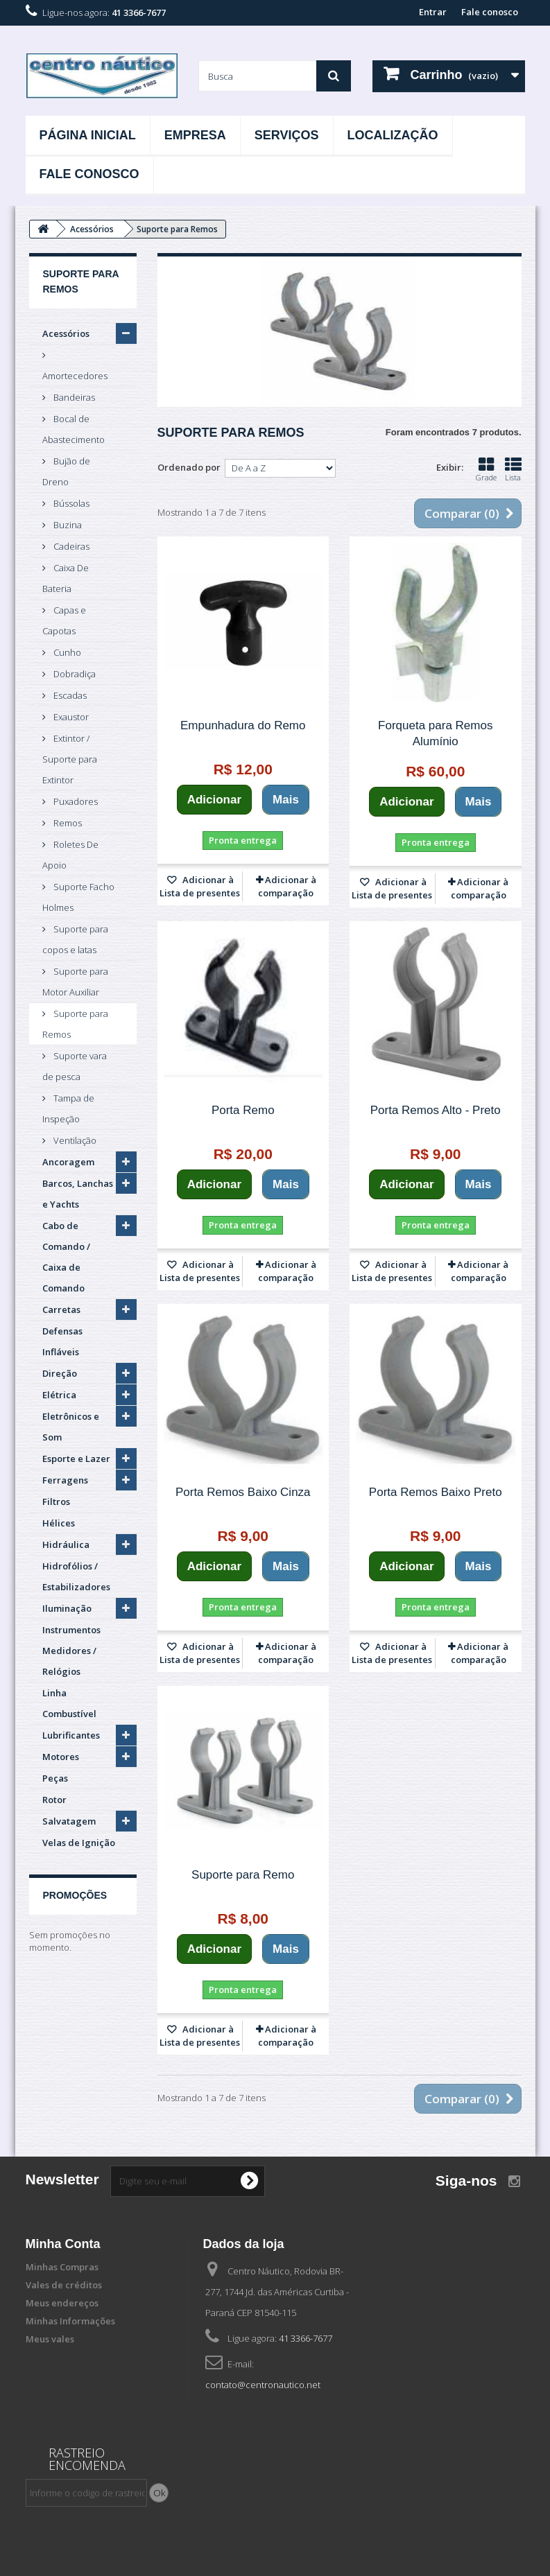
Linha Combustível (69, 1703)
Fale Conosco (89, 174)
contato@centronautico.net (262, 2384)
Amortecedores (75, 375)
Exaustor (70, 717)
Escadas (69, 695)
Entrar (433, 12)
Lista (513, 469)
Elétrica (59, 1395)
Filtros (56, 1501)
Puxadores (74, 801)
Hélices (58, 1523)
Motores (60, 1756)
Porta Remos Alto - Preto (435, 1110)
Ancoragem (68, 1162)
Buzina (66, 525)
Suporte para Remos (75, 1024)
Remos (66, 823)
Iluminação (67, 1608)
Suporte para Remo (242, 1874)
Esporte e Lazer (76, 1458)
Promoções (75, 1895)
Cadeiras (70, 546)
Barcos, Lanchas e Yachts (77, 1193)
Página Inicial (88, 135)
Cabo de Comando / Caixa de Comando (66, 1256)
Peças (55, 1778)
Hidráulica (65, 1544)
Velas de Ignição (78, 1842)
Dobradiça (73, 674)
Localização (392, 135)
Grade (486, 469)
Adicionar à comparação (287, 886)
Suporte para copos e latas (75, 939)
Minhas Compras (62, 2267)
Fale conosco (489, 12)
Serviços (287, 135)
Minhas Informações (70, 2321)
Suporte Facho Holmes (78, 897)
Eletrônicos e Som (70, 1426)
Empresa (195, 135)
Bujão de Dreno (66, 471)
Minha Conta (63, 2244)
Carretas (61, 1309)
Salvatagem (69, 1821)
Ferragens (65, 1480)
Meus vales (50, 2339)
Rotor (54, 1799)
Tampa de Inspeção (68, 1108)
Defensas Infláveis (62, 1341)
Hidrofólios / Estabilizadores (76, 1576)
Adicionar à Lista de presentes (200, 886)
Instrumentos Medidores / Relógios (71, 1651)
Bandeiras (73, 397)
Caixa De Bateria (65, 578)
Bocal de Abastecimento (73, 429)
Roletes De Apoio (70, 854)
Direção (59, 1373)
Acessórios (65, 333)
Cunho (66, 652)
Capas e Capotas (64, 620)
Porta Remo (243, 1110)
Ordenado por (189, 467)
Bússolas (70, 503)
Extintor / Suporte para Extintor (69, 759)
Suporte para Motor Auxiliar (75, 981)
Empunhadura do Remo (243, 725)
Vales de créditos (64, 2285)
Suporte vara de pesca (74, 1066)
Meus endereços (62, 2303)
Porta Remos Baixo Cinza (243, 1492)
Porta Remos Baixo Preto (435, 1492)
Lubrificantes (71, 1735)
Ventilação (73, 1140)
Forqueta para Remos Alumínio (435, 733)
